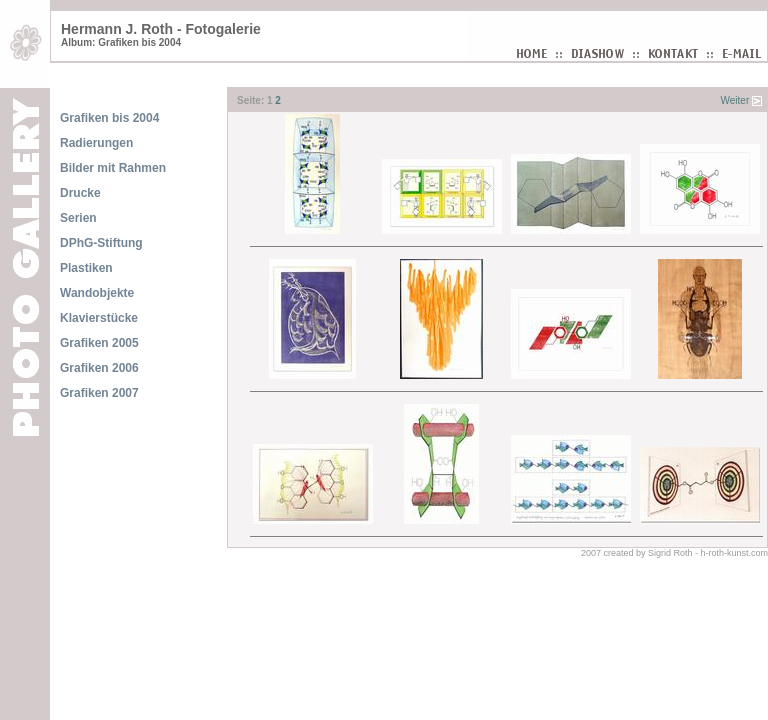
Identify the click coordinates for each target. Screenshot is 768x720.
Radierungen (96, 143)
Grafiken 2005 (99, 343)
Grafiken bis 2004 (109, 118)
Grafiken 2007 (99, 393)
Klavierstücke (99, 318)
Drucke (80, 193)
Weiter (735, 100)
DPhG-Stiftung (101, 243)
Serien (78, 218)
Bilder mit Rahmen (113, 168)
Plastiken (86, 268)
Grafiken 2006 (99, 368)
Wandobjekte (97, 293)
